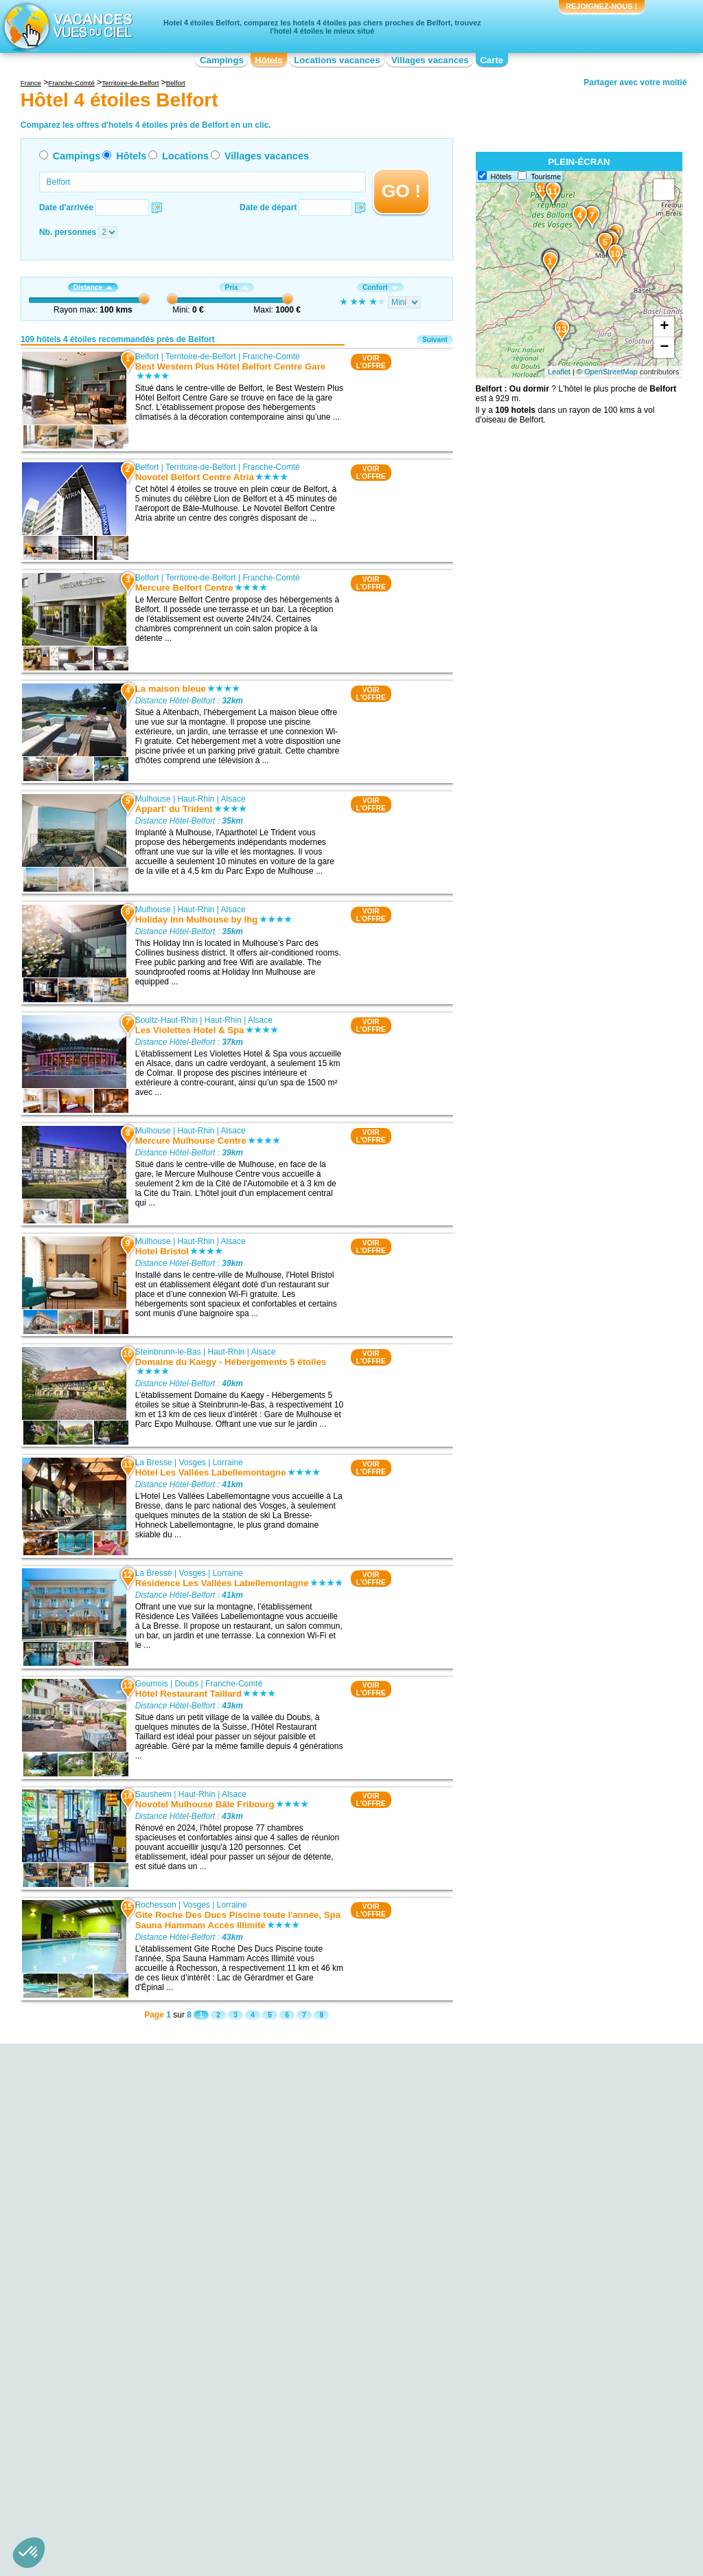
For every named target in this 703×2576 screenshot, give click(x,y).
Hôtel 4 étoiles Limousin (308, 2473)
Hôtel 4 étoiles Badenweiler (503, 2314)
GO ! (401, 191)
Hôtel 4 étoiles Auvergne (121, 2435)
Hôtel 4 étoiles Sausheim (310, 2251)
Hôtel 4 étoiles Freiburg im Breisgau (518, 2276)
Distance (93, 287)
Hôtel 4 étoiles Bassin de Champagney (148, 2304)
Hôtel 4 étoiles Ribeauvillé (500, 2285)
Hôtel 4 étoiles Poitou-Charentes (512, 2464)
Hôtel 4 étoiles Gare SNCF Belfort (138, 2228)
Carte (491, 60)
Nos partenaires (428, 2507)
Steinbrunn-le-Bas (167, 1352)
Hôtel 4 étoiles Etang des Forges (136, 2256)
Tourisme (546, 176)
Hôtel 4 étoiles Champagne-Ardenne (331, 2416)
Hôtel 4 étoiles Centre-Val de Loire (140, 2473)
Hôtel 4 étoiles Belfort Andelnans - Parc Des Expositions (157, 2271)
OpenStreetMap (611, 372)
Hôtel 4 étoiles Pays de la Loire (509, 2445)
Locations (185, 155)
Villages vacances (430, 60)
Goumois (151, 1683)
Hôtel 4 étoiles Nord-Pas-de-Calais (516, 2435)
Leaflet (559, 372)
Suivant (435, 339)
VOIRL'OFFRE (370, 362)
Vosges (191, 1462)
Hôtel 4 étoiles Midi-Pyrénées (506, 2425)
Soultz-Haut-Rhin (166, 1020)
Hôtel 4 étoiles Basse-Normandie (137, 2445)
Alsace (232, 799)
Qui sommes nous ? (283, 2507)
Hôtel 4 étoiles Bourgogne (124, 2454)
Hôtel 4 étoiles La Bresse (310, 2212)
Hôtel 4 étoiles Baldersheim (315, 2241)
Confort (380, 287)
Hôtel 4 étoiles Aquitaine (121, 2425)
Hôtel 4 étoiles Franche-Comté (321, 2435)
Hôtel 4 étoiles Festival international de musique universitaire (147, 2242)
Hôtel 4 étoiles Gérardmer (500, 2247)
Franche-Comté (270, 356)
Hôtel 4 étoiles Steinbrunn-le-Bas (325, 2193)
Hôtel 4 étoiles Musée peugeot (132, 2324)
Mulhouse (152, 799)
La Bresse (153, 1462)
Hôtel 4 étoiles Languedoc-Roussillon (333, 2464)
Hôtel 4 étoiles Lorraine (495, 2416)
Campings (222, 60)
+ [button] (664, 327)
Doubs (186, 1683)
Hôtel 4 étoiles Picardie (495, 2454)
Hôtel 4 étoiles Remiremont (315, 2270)
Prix (236, 287)
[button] (28, 2552)
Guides (464, 2527)
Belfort (147, 356)
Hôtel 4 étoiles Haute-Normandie (324, 2445)
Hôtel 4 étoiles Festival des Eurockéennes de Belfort (159, 2290)
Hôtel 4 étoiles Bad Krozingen (507, 2304)
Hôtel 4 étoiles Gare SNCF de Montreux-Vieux (161, 2314)
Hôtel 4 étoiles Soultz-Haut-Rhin (323, 2203)
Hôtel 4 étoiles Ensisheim (311, 2261)
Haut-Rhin (195, 799)
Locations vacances (337, 60)
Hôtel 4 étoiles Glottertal (497, 2295)
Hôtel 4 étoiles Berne (491, 2237)
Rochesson (155, 1905)
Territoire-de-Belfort (200, 356)
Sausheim (153, 1794)
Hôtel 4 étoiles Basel (490, 2266)
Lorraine (227, 1462)
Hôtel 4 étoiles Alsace (116, 2416)
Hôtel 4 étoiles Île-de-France (317, 2454)
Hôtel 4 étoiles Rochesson (312, 2232)
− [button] (664, 347)
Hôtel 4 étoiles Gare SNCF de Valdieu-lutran (157, 2343)
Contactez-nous (359, 2507)
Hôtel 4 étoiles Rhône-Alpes (504, 2483)
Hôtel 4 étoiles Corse (303, 2425)
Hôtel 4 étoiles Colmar (493, 2228)
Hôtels (268, 60)
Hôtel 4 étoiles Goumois (308, 2222)
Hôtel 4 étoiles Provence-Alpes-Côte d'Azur (532, 2473)
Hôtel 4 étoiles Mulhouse (310, 2184)
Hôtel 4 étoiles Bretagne (121, 2464)
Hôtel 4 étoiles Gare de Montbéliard (142, 2333)
